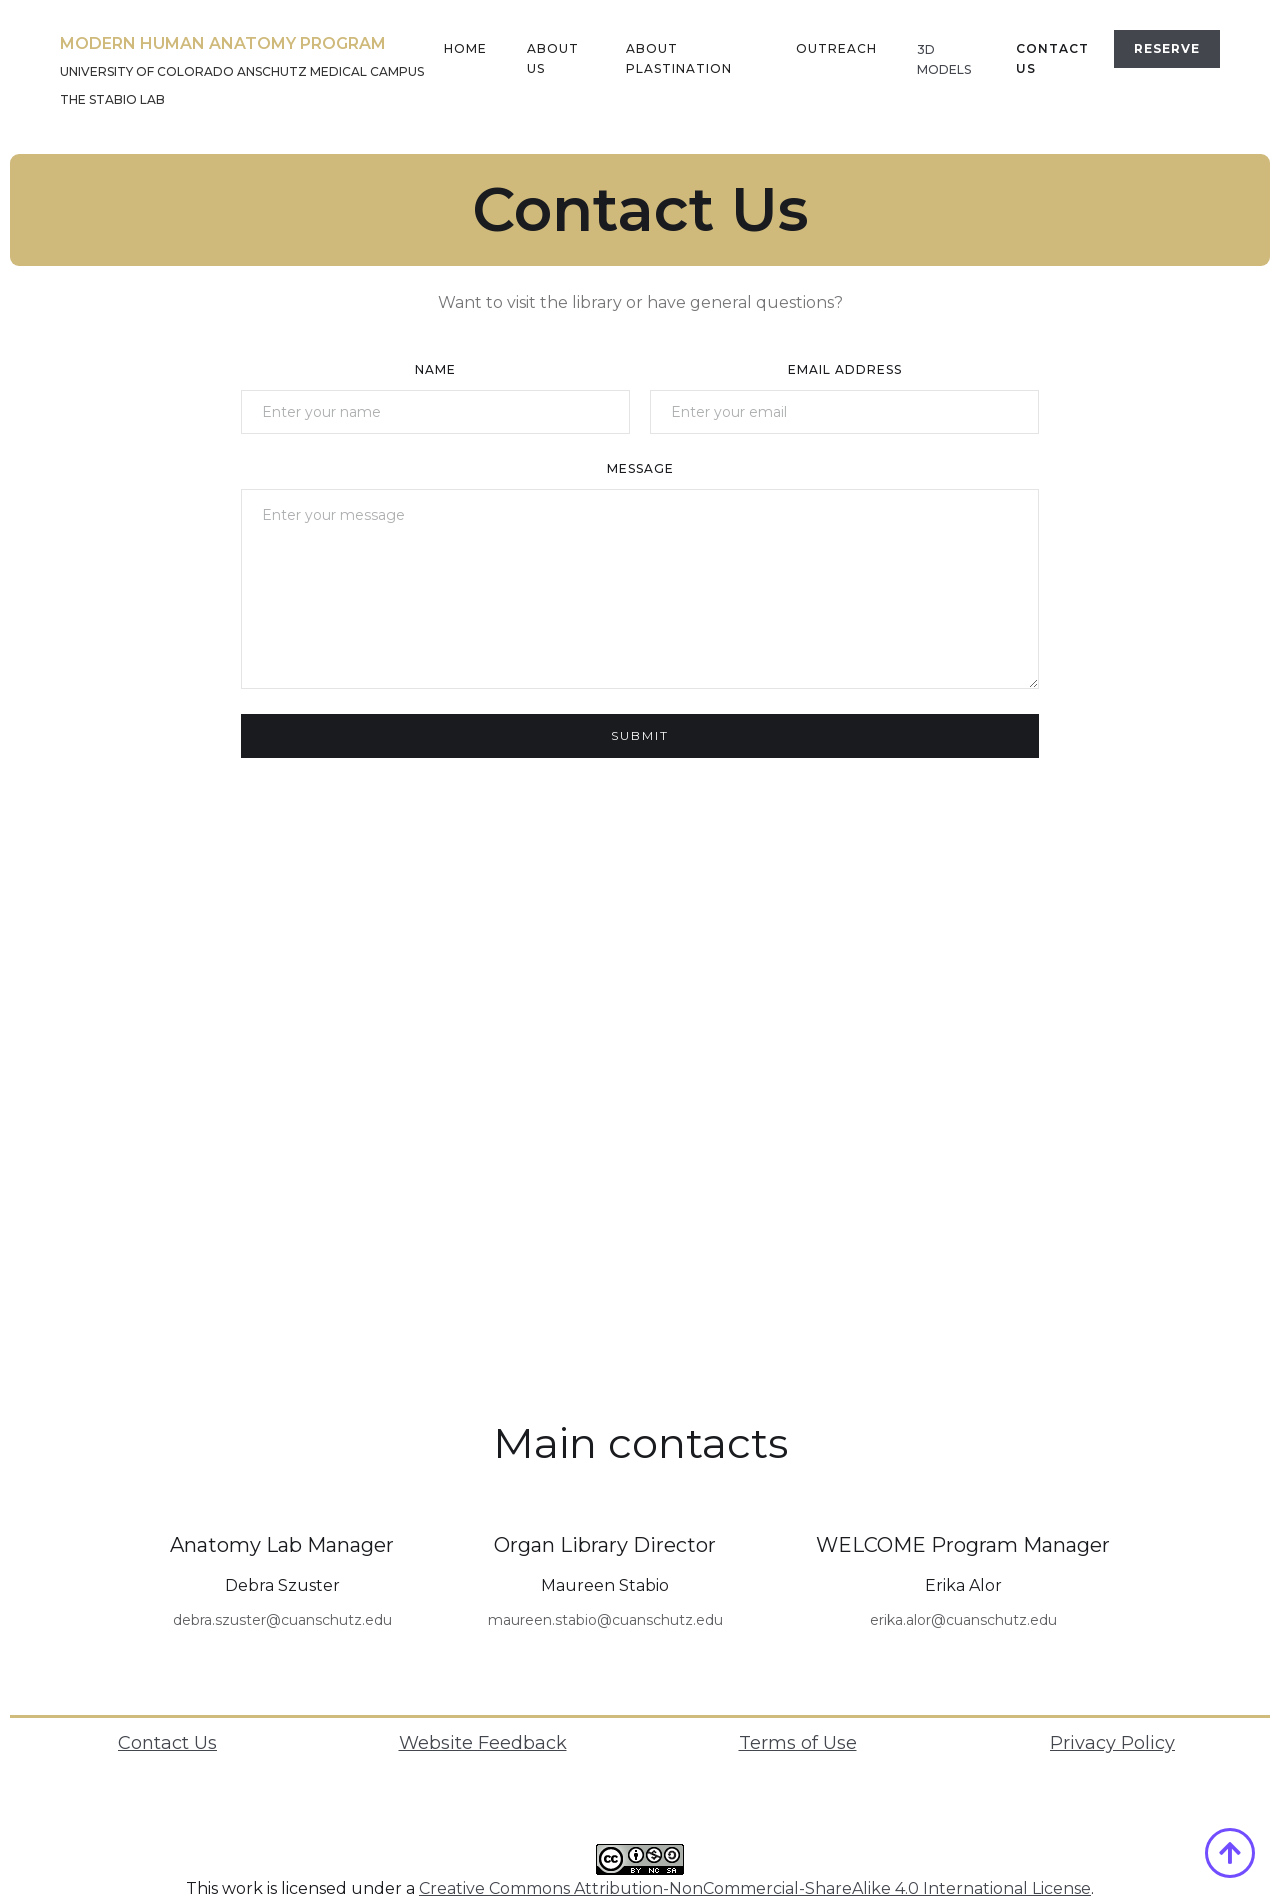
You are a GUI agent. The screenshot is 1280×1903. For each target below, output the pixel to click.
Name (435, 369)
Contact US (1052, 58)
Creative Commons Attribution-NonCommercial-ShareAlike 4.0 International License (755, 1888)
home (465, 48)
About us (553, 58)
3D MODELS (944, 59)
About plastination (679, 58)
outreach (836, 48)
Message (640, 468)
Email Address (845, 369)
